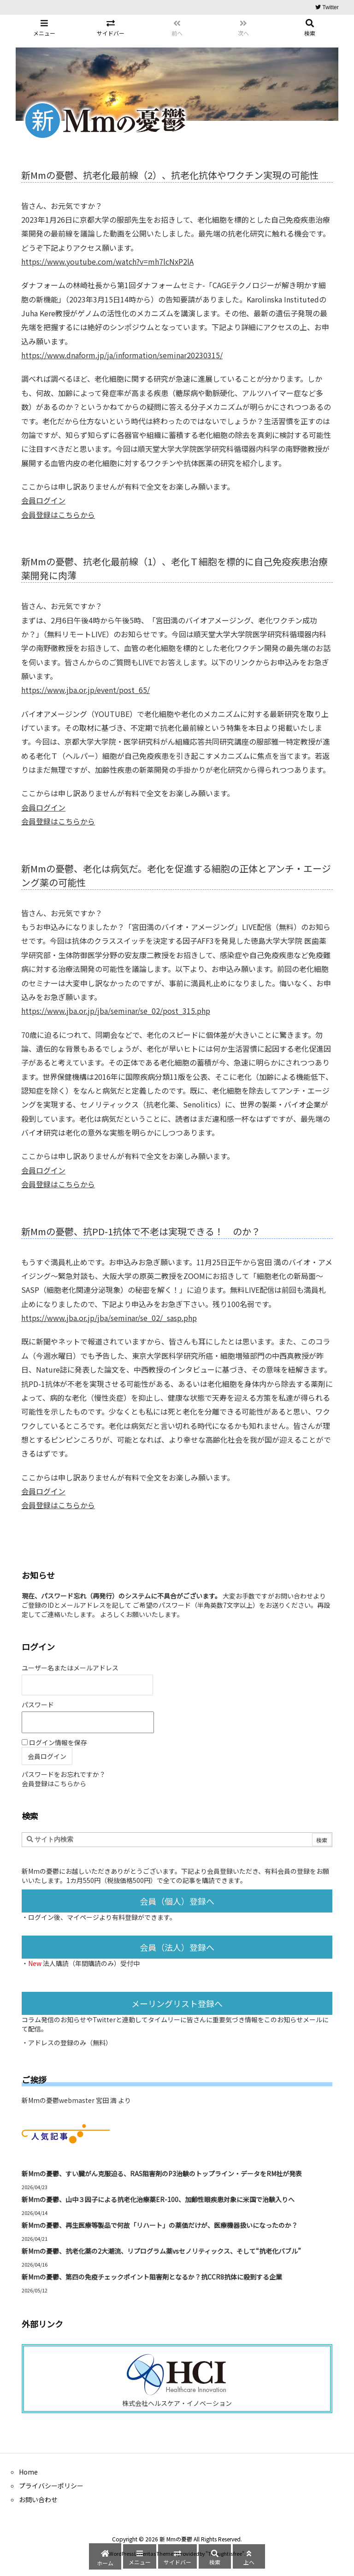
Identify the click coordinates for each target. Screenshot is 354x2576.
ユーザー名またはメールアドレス (70, 1667)
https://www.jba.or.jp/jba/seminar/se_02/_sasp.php (109, 1317)
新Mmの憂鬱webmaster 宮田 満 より (76, 2100)
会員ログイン (43, 500)
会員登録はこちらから (58, 514)
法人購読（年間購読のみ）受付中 (91, 1963)
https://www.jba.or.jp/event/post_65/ (85, 689)
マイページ (83, 1917)
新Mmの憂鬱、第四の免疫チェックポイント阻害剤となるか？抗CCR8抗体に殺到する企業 (152, 2276)
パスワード (38, 1704)
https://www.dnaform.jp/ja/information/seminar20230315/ (122, 355)
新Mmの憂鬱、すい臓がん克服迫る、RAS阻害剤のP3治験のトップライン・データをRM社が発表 (162, 2173)
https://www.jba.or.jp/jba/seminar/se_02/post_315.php (115, 1010)
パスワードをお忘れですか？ (64, 1774)
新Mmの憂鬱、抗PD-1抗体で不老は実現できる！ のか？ (140, 1231)
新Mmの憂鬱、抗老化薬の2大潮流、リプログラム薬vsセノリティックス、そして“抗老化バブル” (161, 2251)
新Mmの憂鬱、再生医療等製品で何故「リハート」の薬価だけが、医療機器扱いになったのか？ (160, 2225)
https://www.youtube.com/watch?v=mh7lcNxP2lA (107, 261)
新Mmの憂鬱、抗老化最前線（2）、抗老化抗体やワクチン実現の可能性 (170, 175)
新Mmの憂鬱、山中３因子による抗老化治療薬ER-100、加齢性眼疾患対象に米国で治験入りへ (158, 2199)
